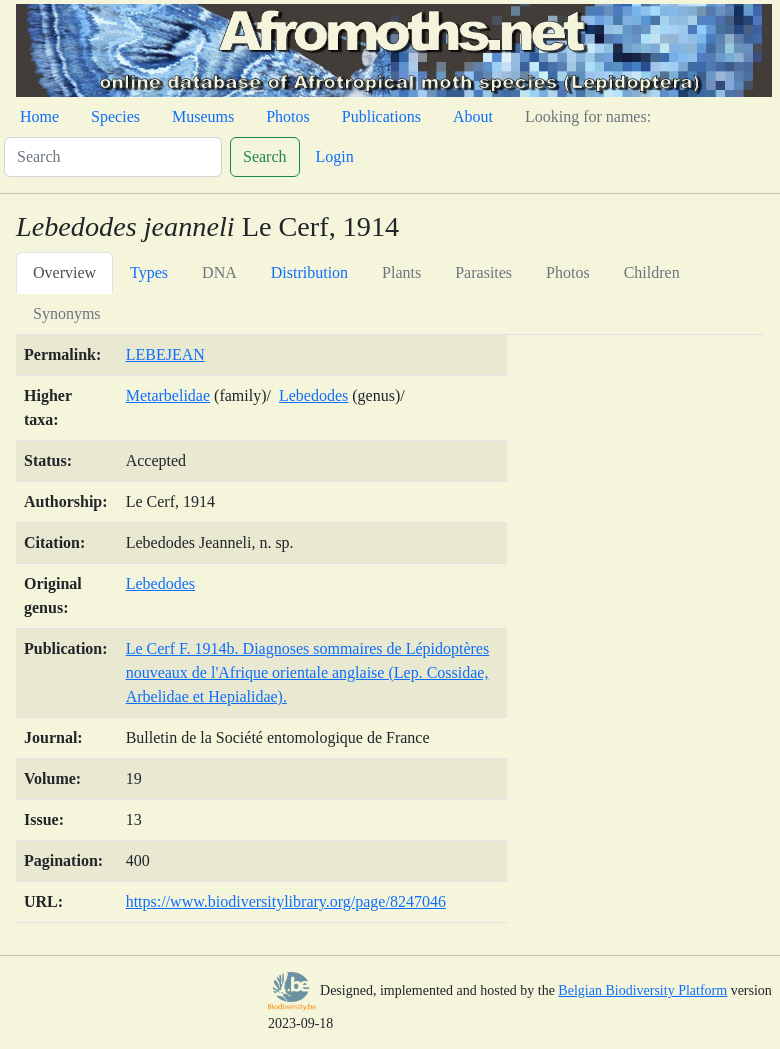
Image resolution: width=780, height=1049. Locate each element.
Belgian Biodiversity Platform (642, 990)
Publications (381, 116)
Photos (288, 116)
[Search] (113, 157)
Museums (203, 116)
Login (335, 156)
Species (115, 116)
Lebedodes (313, 395)
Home (39, 116)
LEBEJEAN (165, 354)
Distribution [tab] (309, 272)
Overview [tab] (64, 272)
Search (265, 156)
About (473, 116)
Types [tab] (149, 272)
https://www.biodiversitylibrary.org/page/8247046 (286, 901)
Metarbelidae (168, 395)
